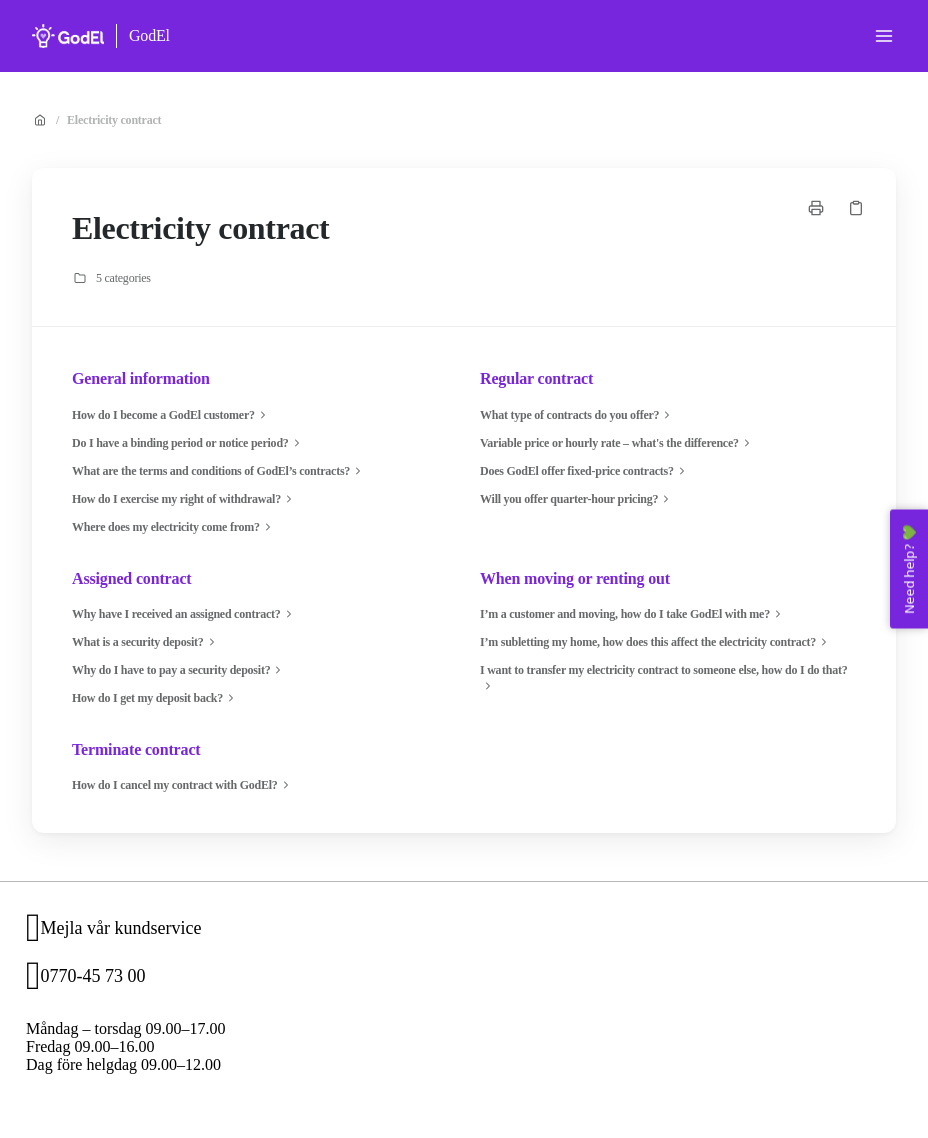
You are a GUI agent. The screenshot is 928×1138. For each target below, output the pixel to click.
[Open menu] (884, 36)
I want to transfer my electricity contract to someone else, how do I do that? (664, 678)
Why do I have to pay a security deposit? (179, 670)
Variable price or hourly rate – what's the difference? (617, 443)
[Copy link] (856, 208)
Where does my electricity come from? (174, 527)
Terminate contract (136, 749)
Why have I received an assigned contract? (184, 614)
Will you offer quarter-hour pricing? (577, 499)
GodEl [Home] (149, 35)
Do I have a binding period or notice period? (188, 443)
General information (141, 378)
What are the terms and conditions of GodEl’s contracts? (219, 471)
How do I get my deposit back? (155, 698)
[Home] (68, 36)
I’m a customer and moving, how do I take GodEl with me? (633, 614)
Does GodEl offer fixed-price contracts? (585, 471)
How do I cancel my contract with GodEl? (183, 785)
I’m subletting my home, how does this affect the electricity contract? (656, 642)
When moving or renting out (575, 578)
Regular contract (536, 378)
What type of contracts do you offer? (577, 415)
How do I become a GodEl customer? (171, 415)
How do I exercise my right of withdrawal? (184, 499)
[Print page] (816, 208)
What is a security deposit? (146, 642)
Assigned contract (132, 578)
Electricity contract (114, 120)
